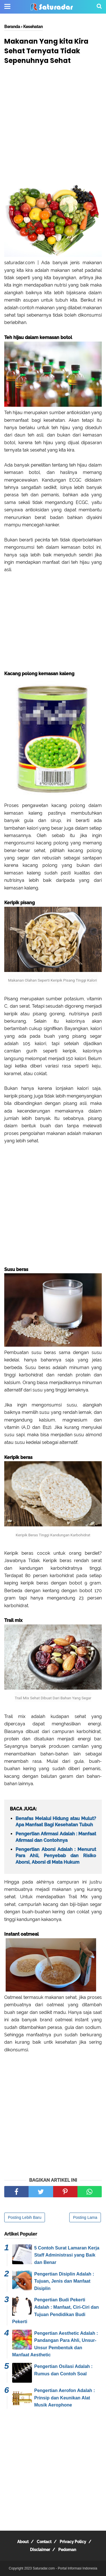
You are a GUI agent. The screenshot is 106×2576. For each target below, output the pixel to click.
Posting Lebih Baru (24, 2217)
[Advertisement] (53, 124)
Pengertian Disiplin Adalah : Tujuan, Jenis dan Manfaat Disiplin (64, 2281)
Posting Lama (85, 2217)
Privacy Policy (73, 2541)
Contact (44, 2541)
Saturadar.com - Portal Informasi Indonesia (65, 2568)
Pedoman (67, 2549)
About (23, 2541)
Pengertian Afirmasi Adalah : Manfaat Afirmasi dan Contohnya (56, 1837)
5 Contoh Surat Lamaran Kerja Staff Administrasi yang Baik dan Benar (66, 2255)
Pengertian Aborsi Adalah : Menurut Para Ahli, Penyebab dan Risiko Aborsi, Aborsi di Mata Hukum (56, 1856)
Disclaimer (40, 2549)
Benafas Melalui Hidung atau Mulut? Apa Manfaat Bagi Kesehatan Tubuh (56, 1821)
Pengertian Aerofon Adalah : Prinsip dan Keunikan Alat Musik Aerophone (64, 2397)
